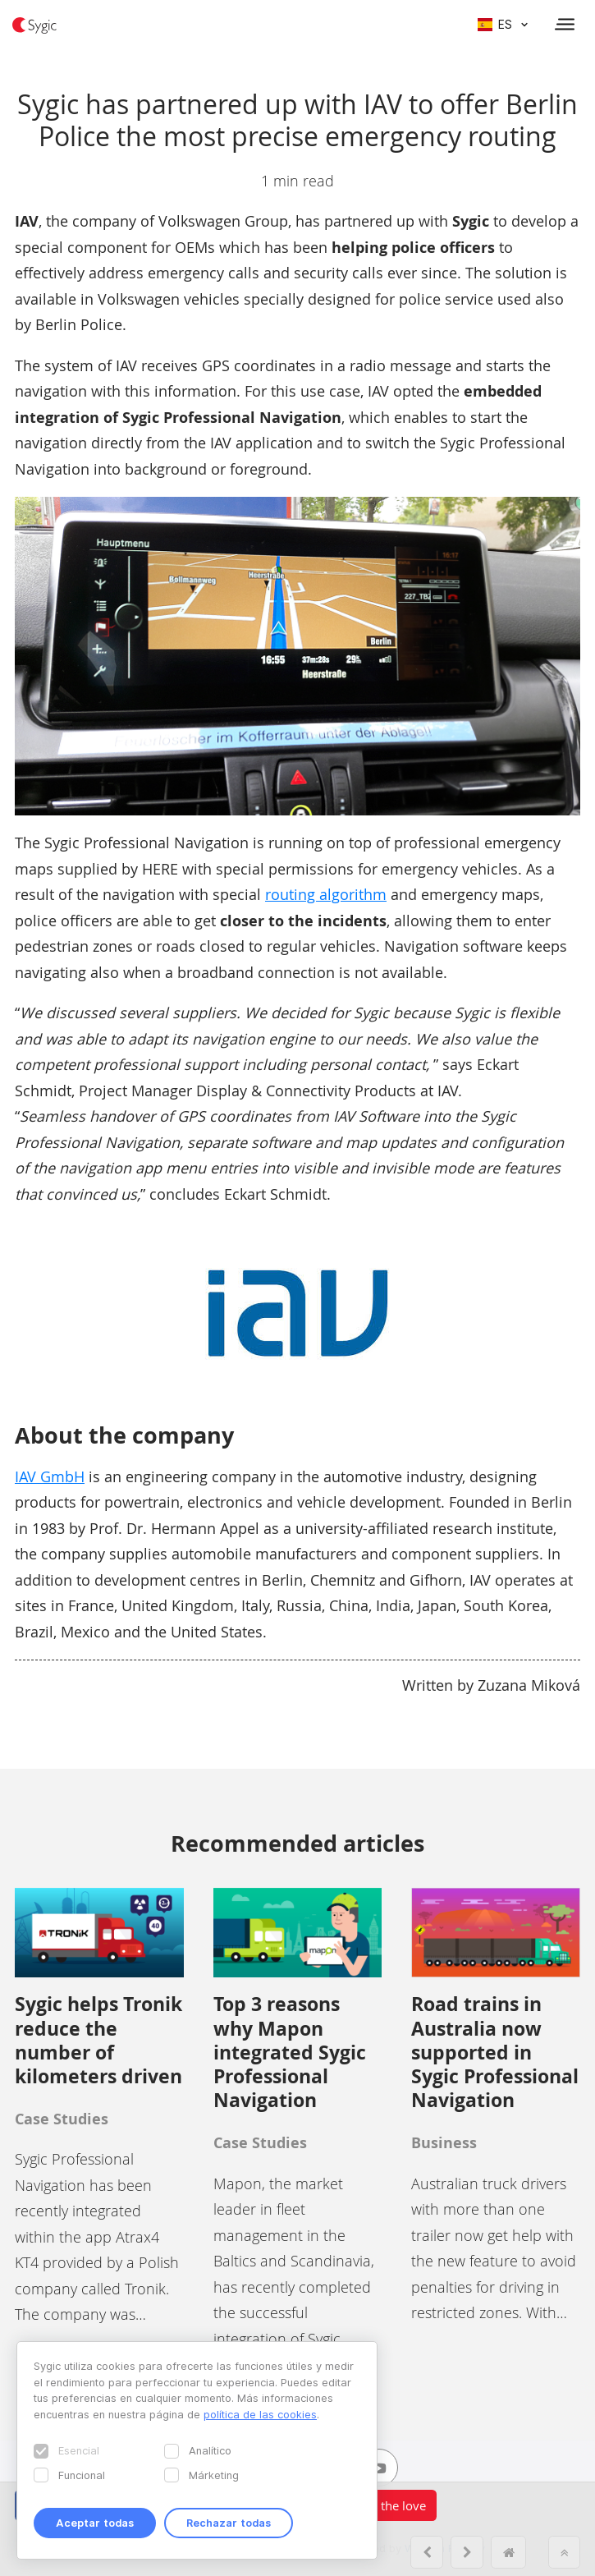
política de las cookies (260, 2414)
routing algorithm (326, 894)
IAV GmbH (50, 1476)
